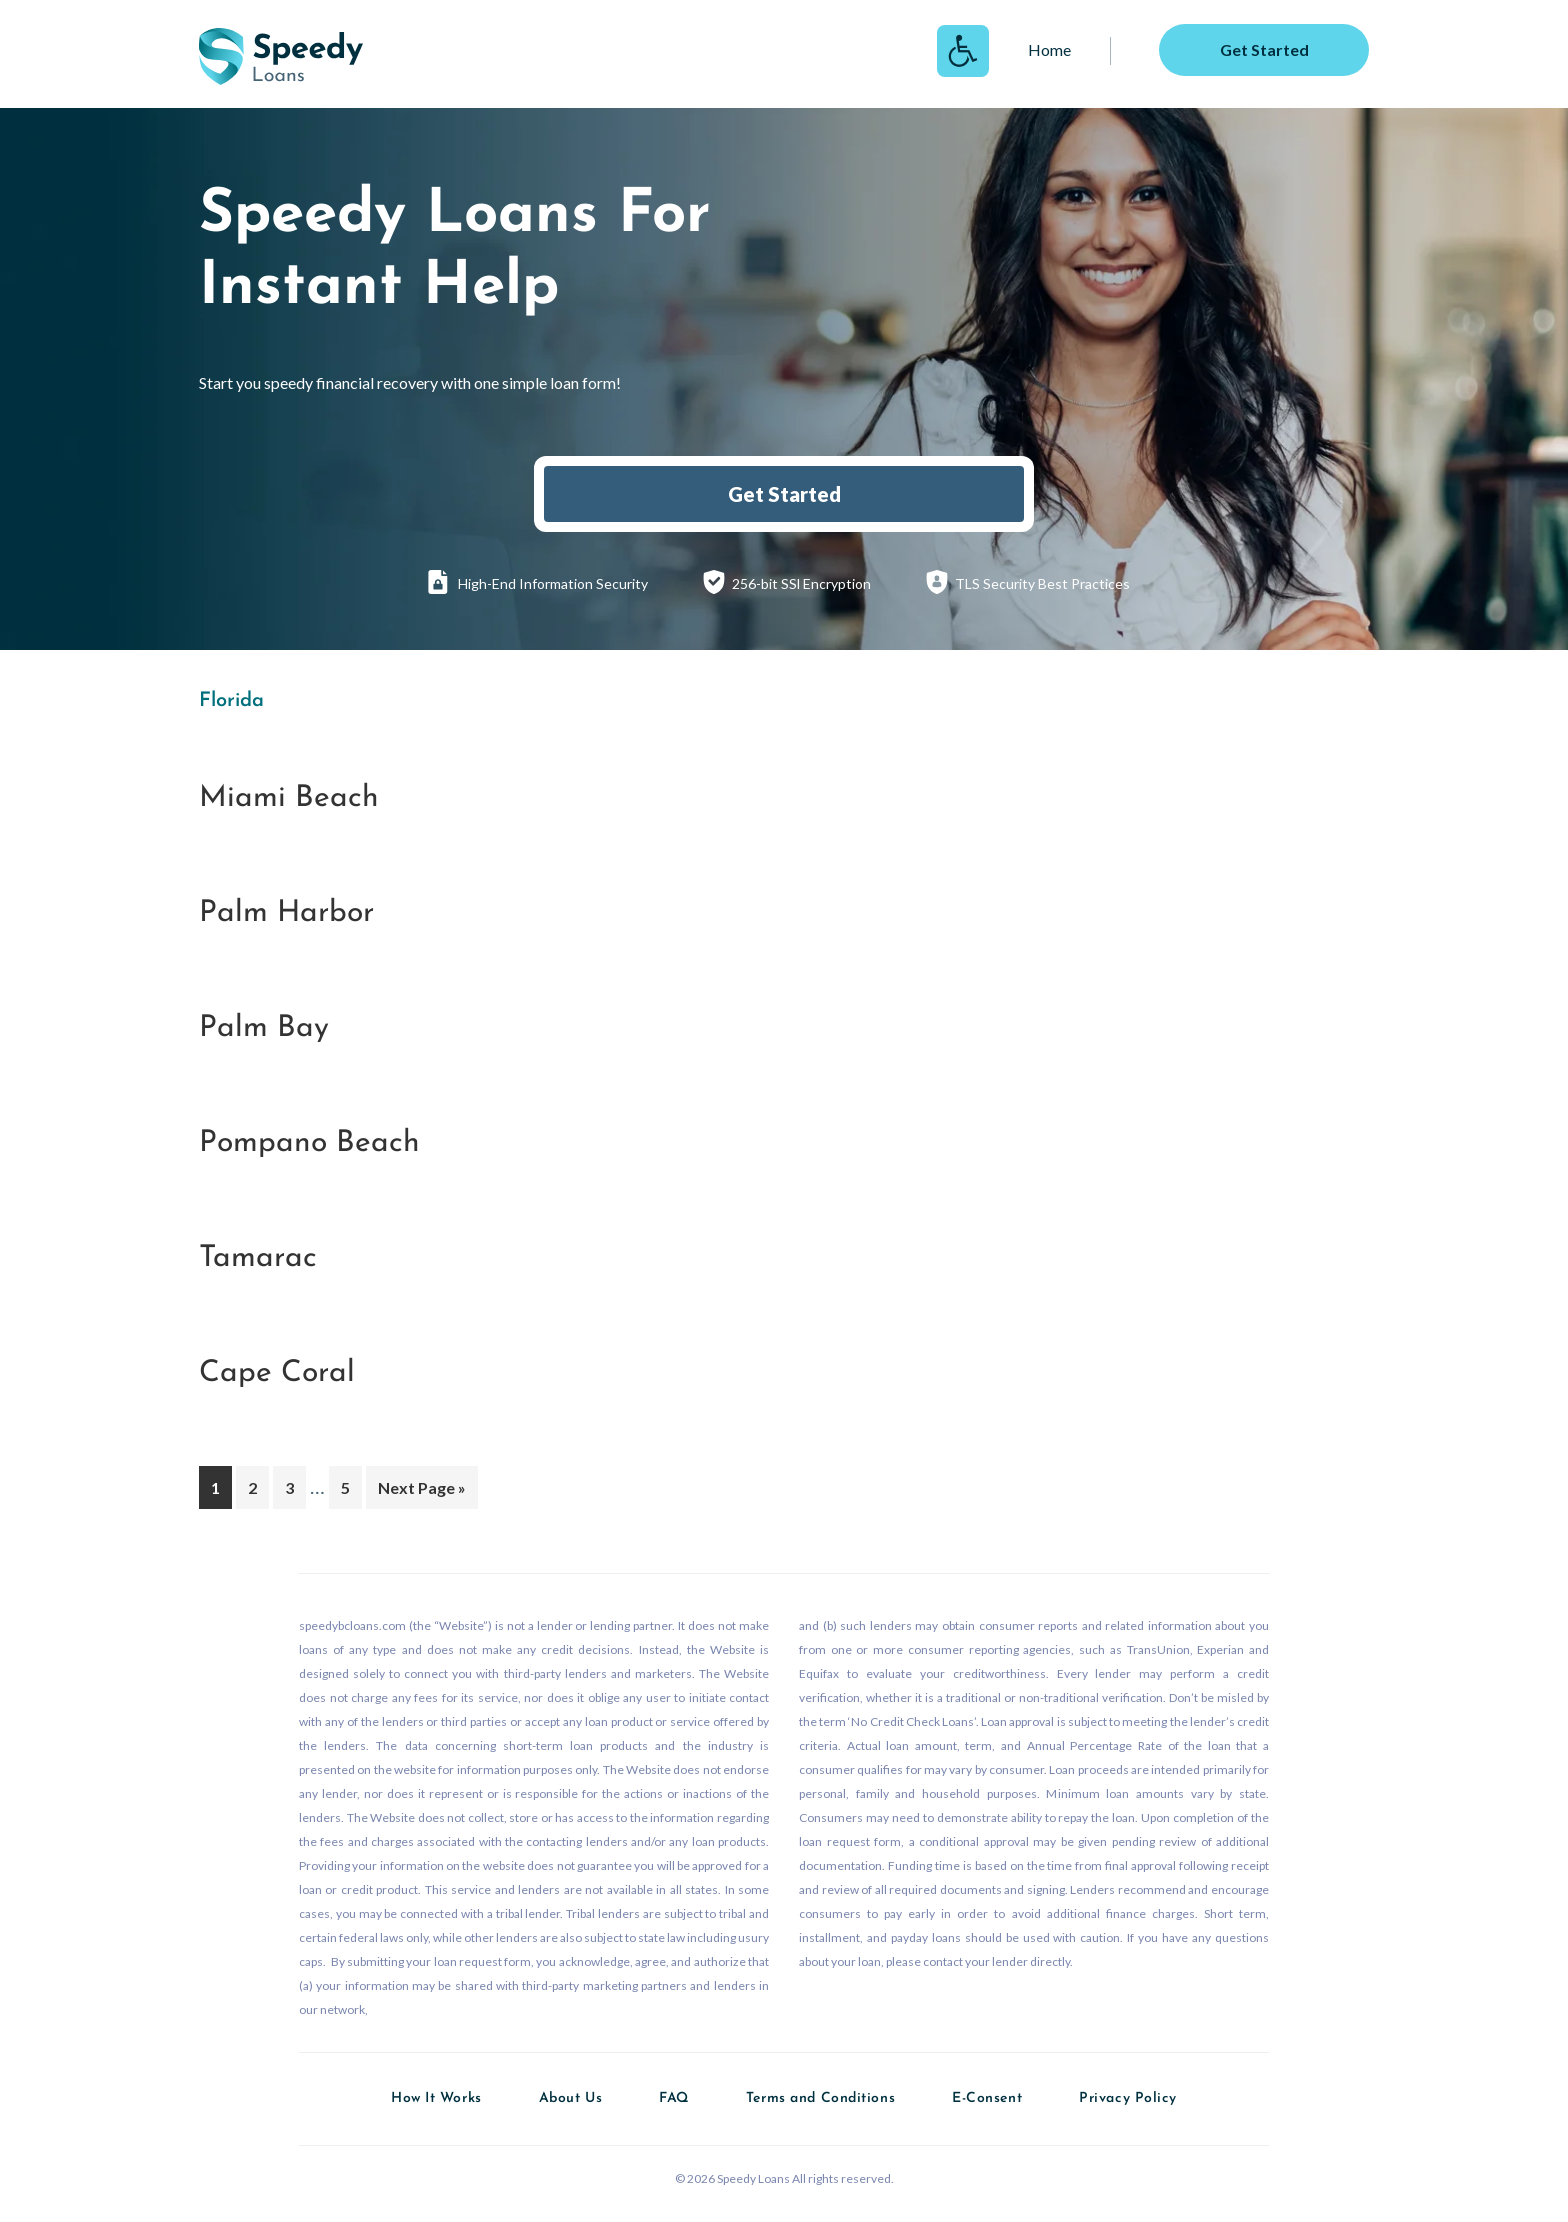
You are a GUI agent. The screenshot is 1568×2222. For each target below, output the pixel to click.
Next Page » (421, 1491)
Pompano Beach (309, 1143)
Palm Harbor (286, 913)
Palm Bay (264, 1028)
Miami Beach (289, 798)
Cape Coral (277, 1373)
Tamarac (258, 1258)
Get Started (784, 494)
